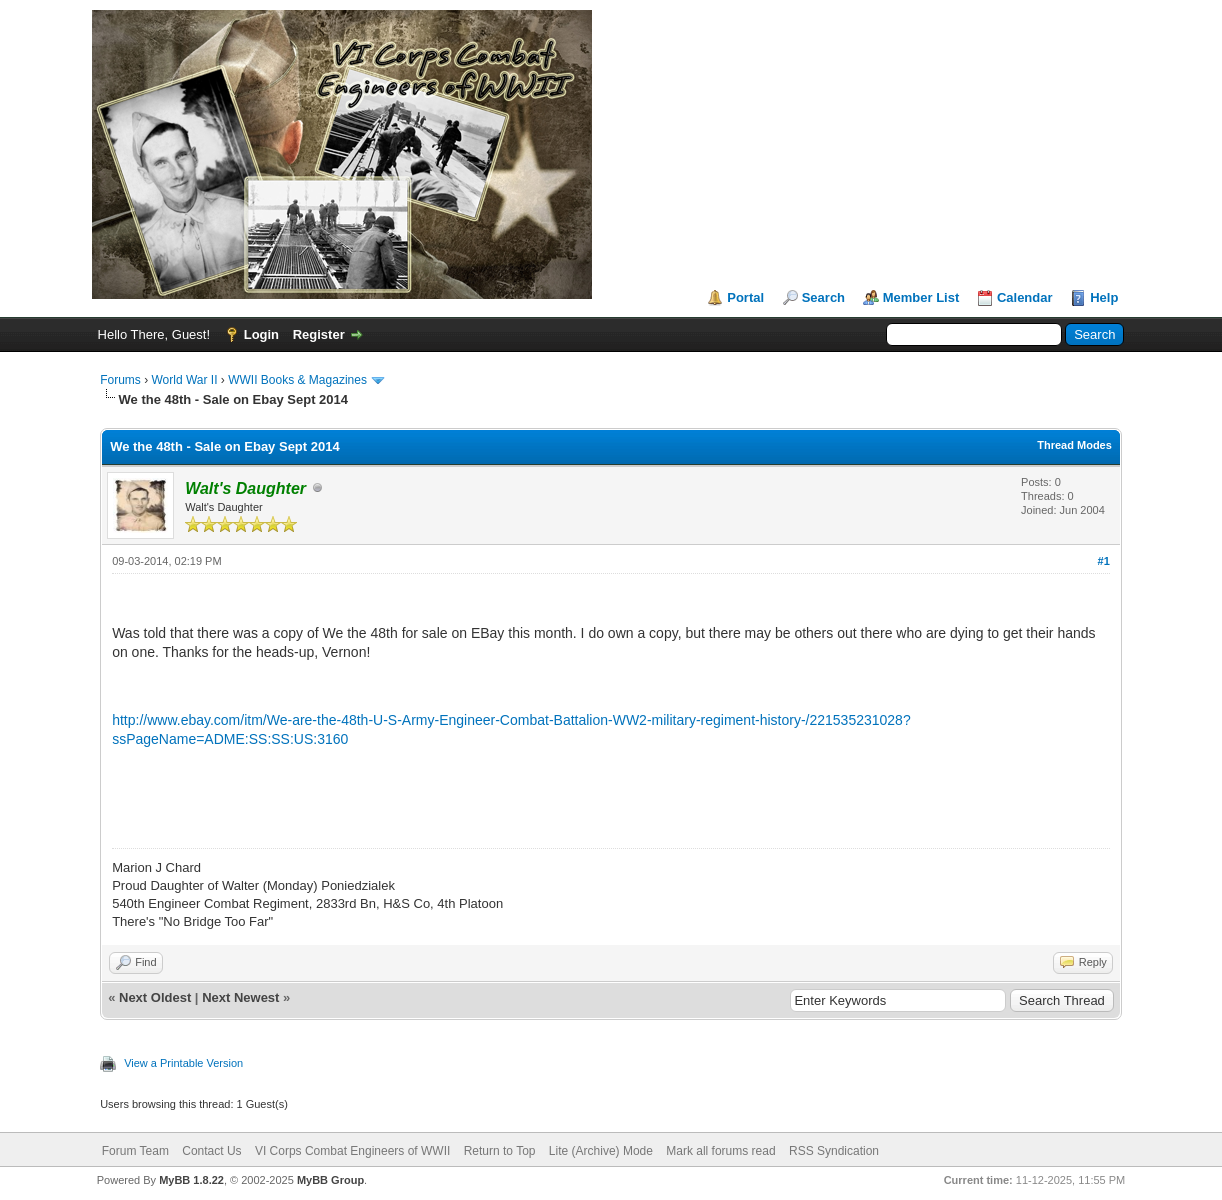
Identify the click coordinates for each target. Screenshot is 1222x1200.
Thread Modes (1074, 445)
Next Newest (240, 997)
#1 (1104, 561)
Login (261, 334)
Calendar (1025, 297)
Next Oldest (155, 997)
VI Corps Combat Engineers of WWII (352, 1151)
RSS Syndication (834, 1151)
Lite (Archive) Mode (601, 1151)
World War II (185, 380)
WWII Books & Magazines (297, 380)
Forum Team (135, 1151)
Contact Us (211, 1151)
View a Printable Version (183, 1063)
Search (823, 297)
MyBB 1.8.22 (191, 1180)
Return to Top (500, 1151)
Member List (921, 297)
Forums (120, 380)
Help (1104, 297)
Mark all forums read (720, 1151)
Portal (745, 297)
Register (319, 334)
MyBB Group (330, 1180)
